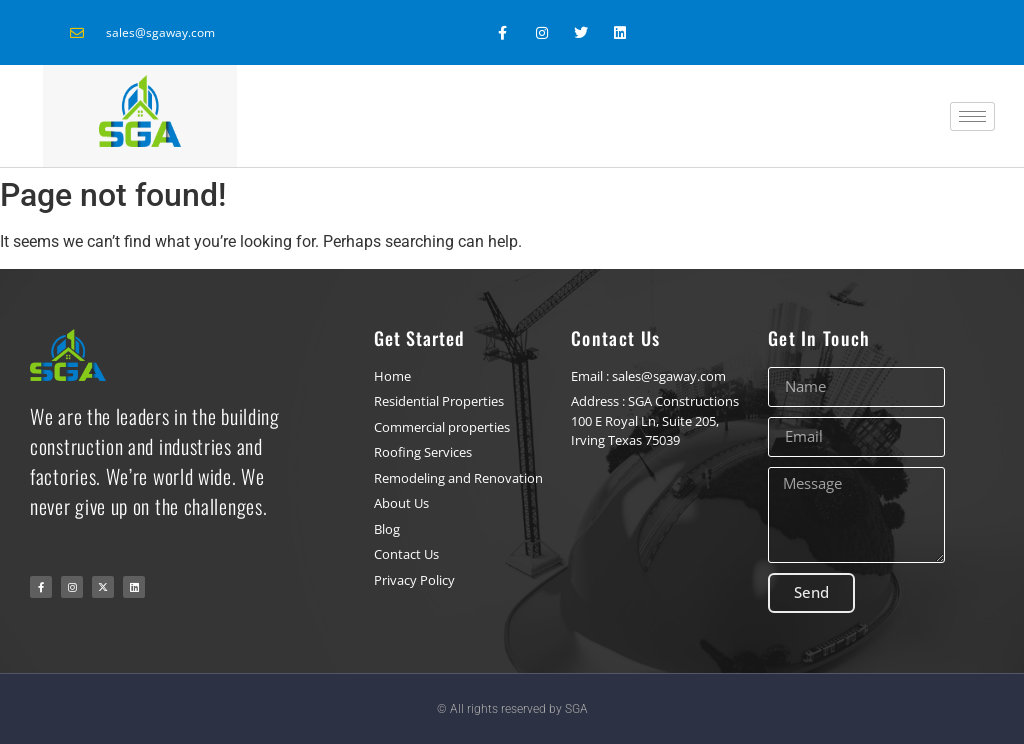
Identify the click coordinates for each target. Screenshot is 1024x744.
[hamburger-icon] (972, 116)
